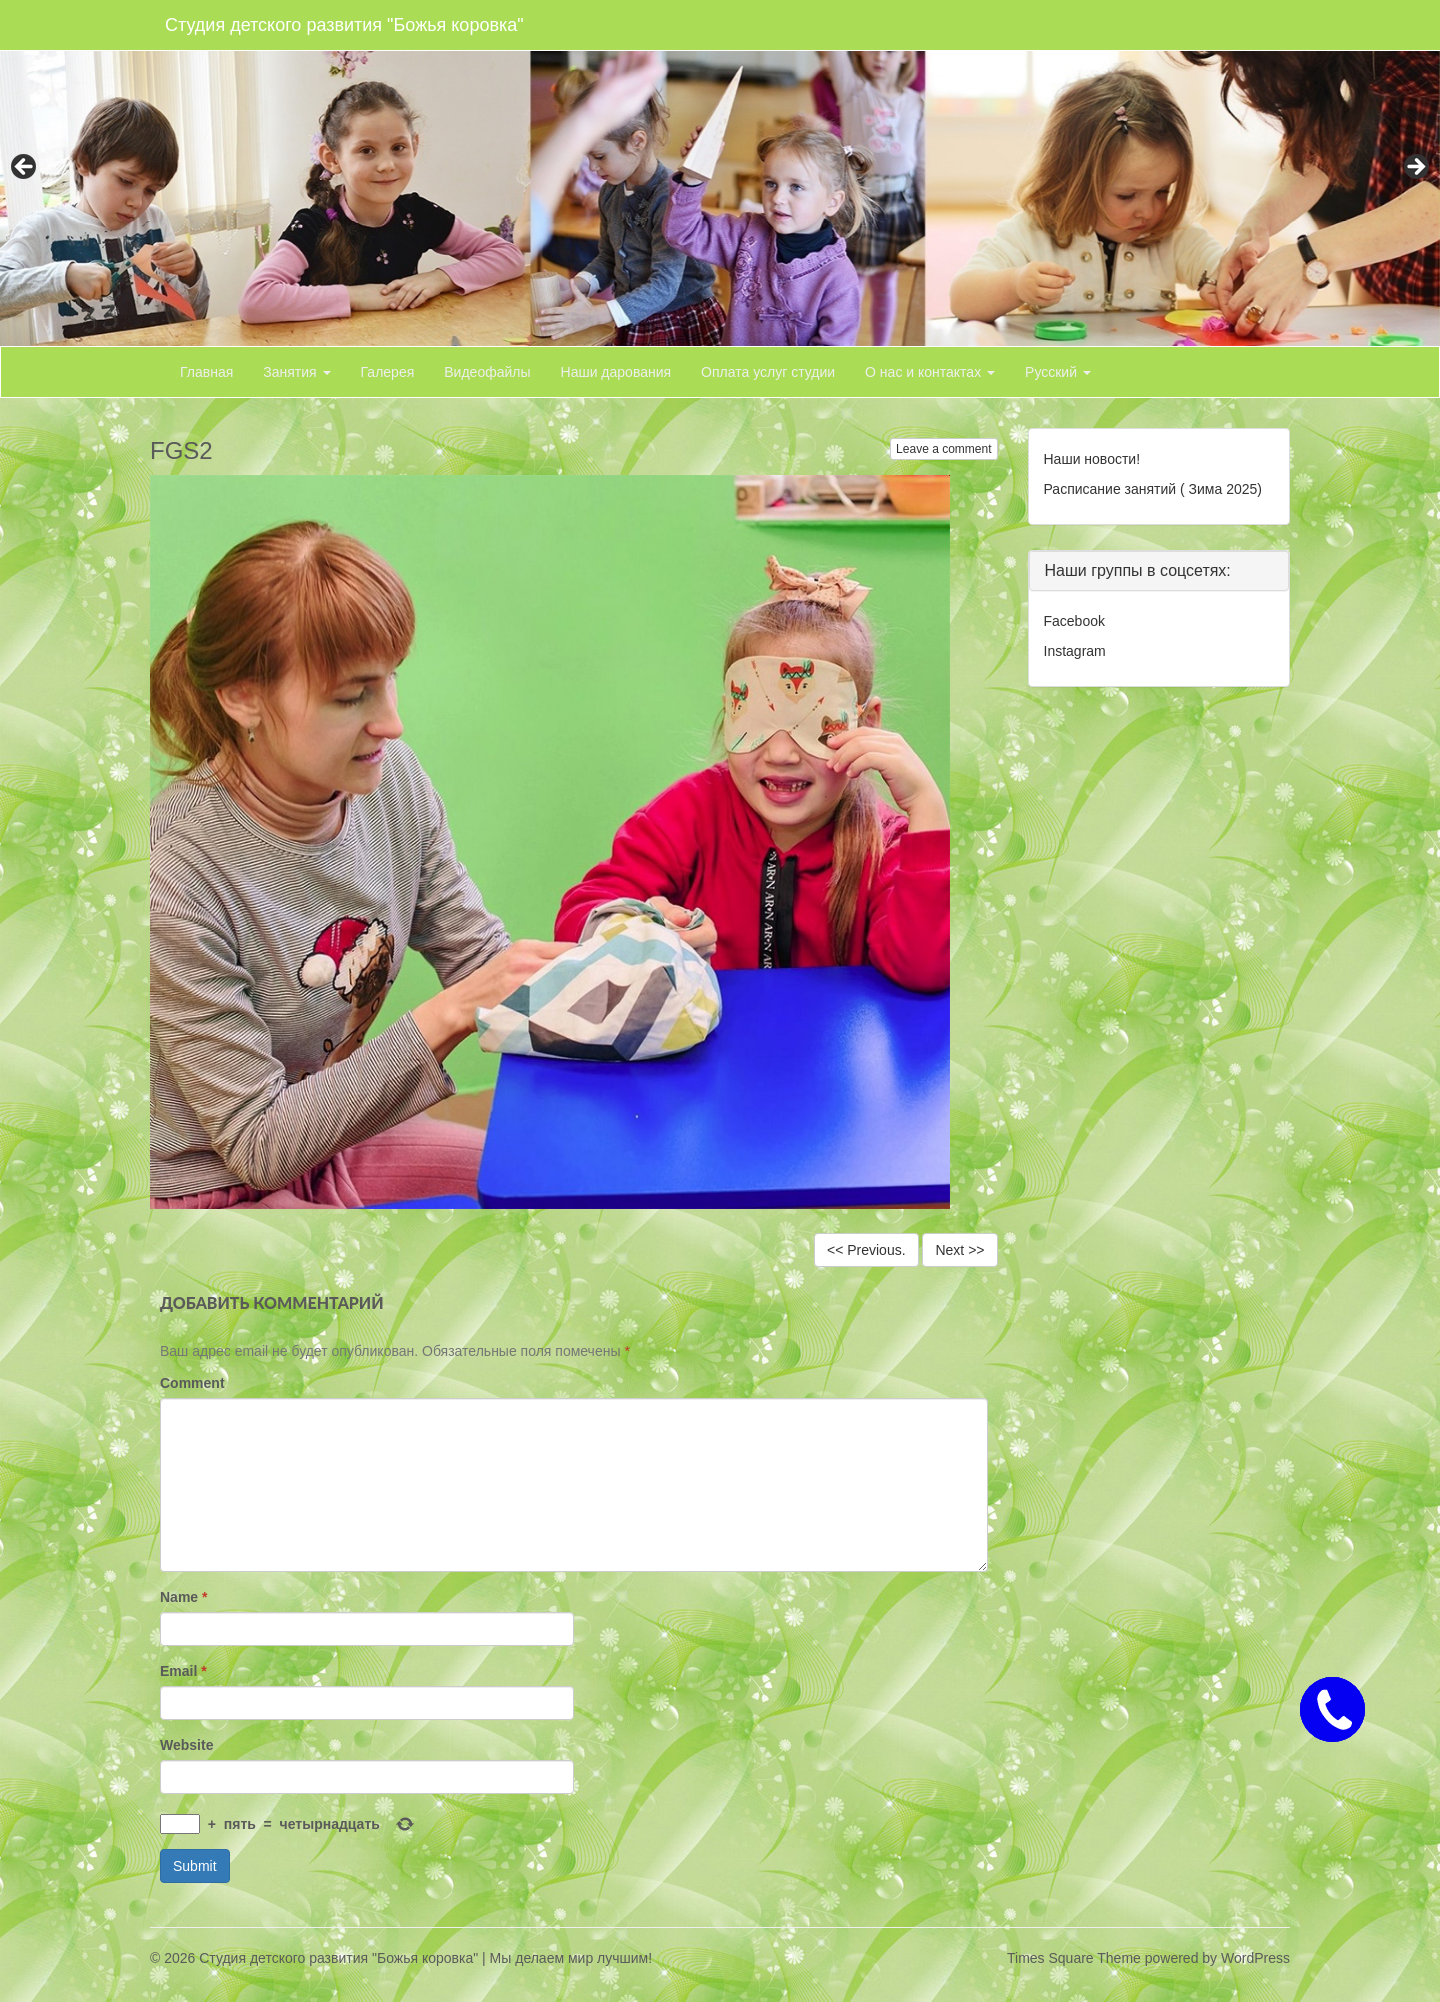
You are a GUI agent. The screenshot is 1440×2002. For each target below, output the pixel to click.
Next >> (959, 1250)
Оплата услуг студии (768, 372)
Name (183, 1597)
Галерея (388, 372)
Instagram (1075, 651)
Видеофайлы (487, 372)
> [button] (1415, 168)
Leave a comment (943, 449)
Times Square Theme (1074, 1958)
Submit (195, 1866)
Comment (192, 1383)
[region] (720, 173)
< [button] (25, 168)
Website (186, 1745)
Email (183, 1671)
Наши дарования (616, 372)
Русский (1058, 372)
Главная (206, 372)
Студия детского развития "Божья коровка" (344, 25)
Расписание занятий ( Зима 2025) (1153, 489)
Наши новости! (1092, 459)
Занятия (296, 372)
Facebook (1074, 621)
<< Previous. (866, 1250)
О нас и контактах (930, 372)
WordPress (1255, 1958)
